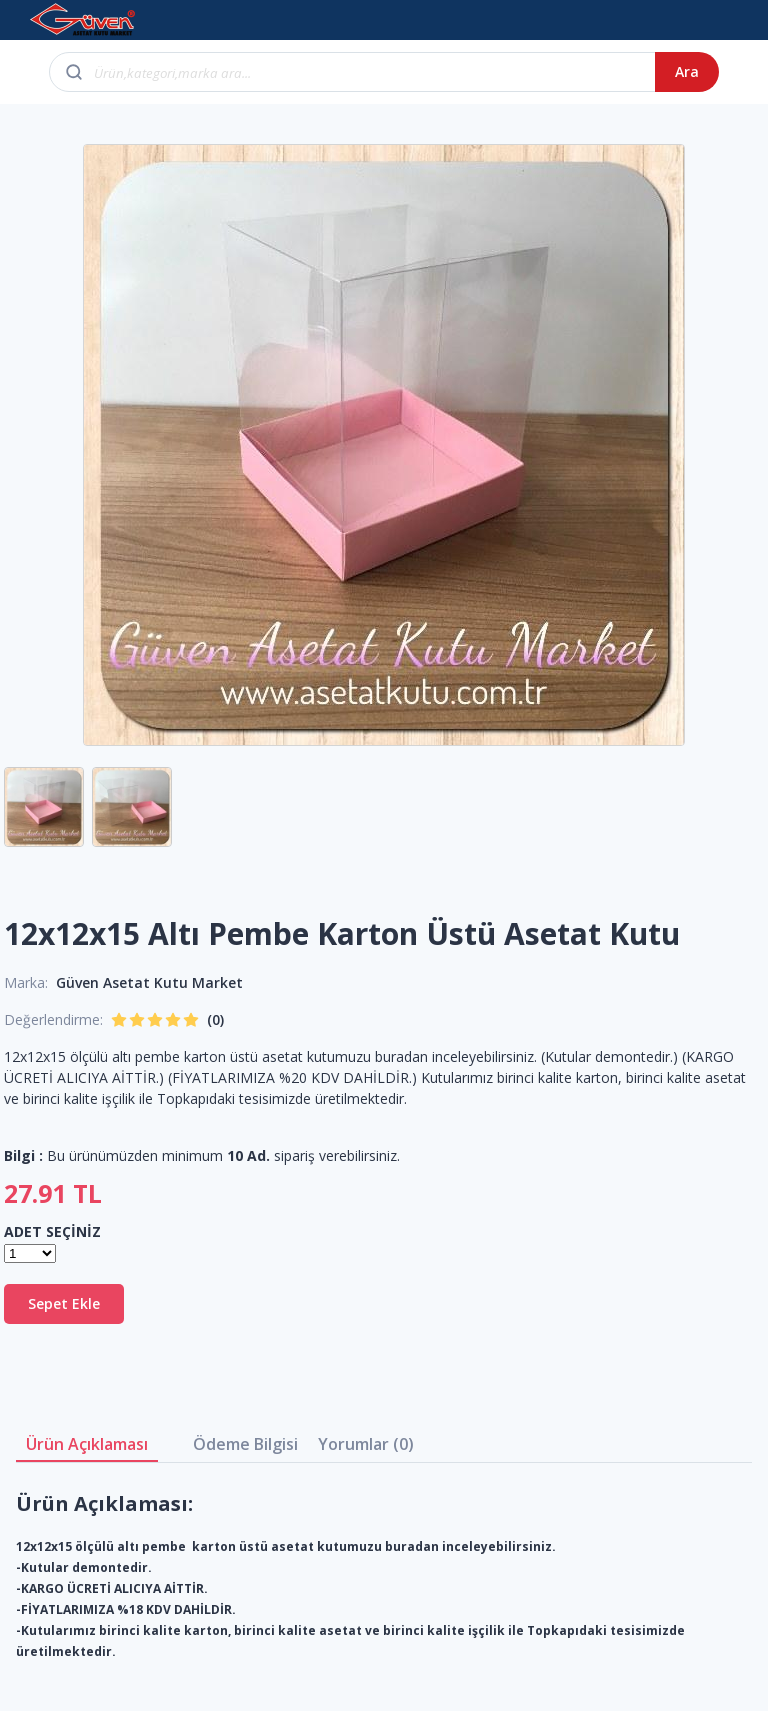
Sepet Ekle (64, 1303)
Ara (687, 71)
